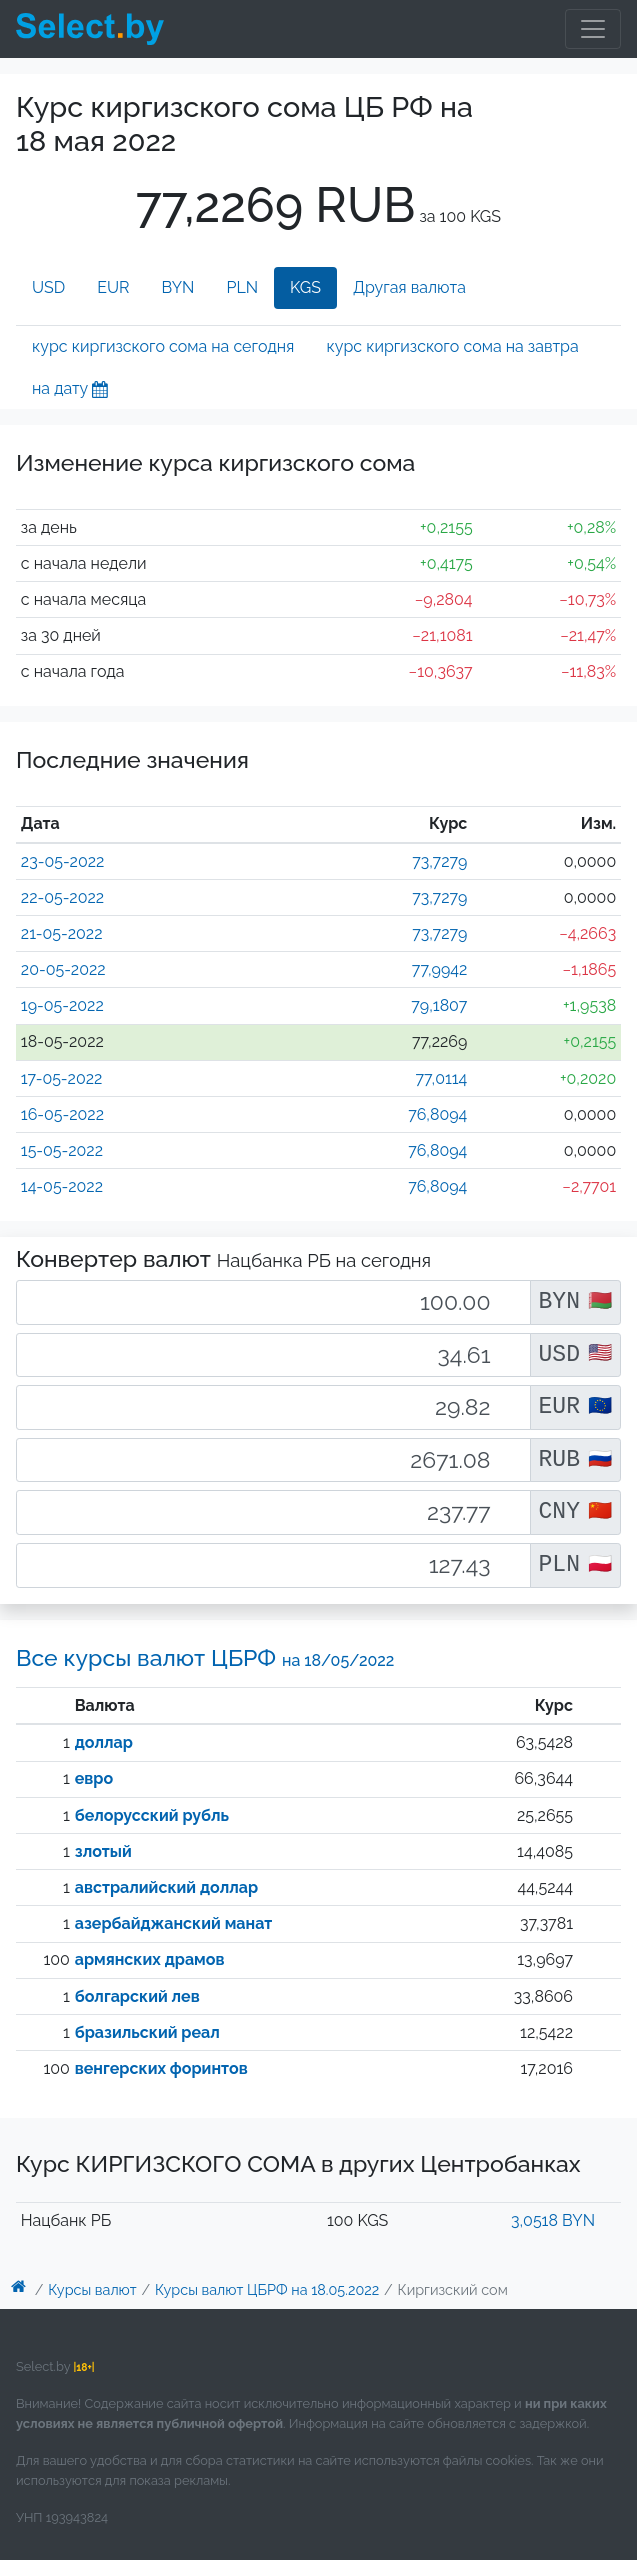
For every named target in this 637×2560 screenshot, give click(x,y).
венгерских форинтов (161, 2068)
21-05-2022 (62, 933)
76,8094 (437, 1114)
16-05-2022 (62, 1114)
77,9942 (440, 969)
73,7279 (439, 861)
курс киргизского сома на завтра (452, 346)
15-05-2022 (62, 1150)
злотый (103, 1851)
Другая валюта (409, 287)
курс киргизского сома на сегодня (163, 346)
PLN (242, 287)
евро (94, 1778)
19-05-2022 (62, 1005)
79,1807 (439, 1005)
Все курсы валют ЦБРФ (205, 1657)
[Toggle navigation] (593, 29)
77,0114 (441, 1078)
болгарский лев (137, 1996)
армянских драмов (150, 1959)
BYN (178, 287)
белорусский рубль (152, 1815)
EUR (113, 287)
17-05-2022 (62, 1078)
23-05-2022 (63, 861)
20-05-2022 (63, 969)
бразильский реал (147, 2032)
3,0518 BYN (553, 2220)
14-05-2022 (62, 1186)
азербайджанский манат (174, 1923)
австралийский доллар (166, 1887)
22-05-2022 (62, 897)
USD (48, 287)
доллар (104, 1742)
